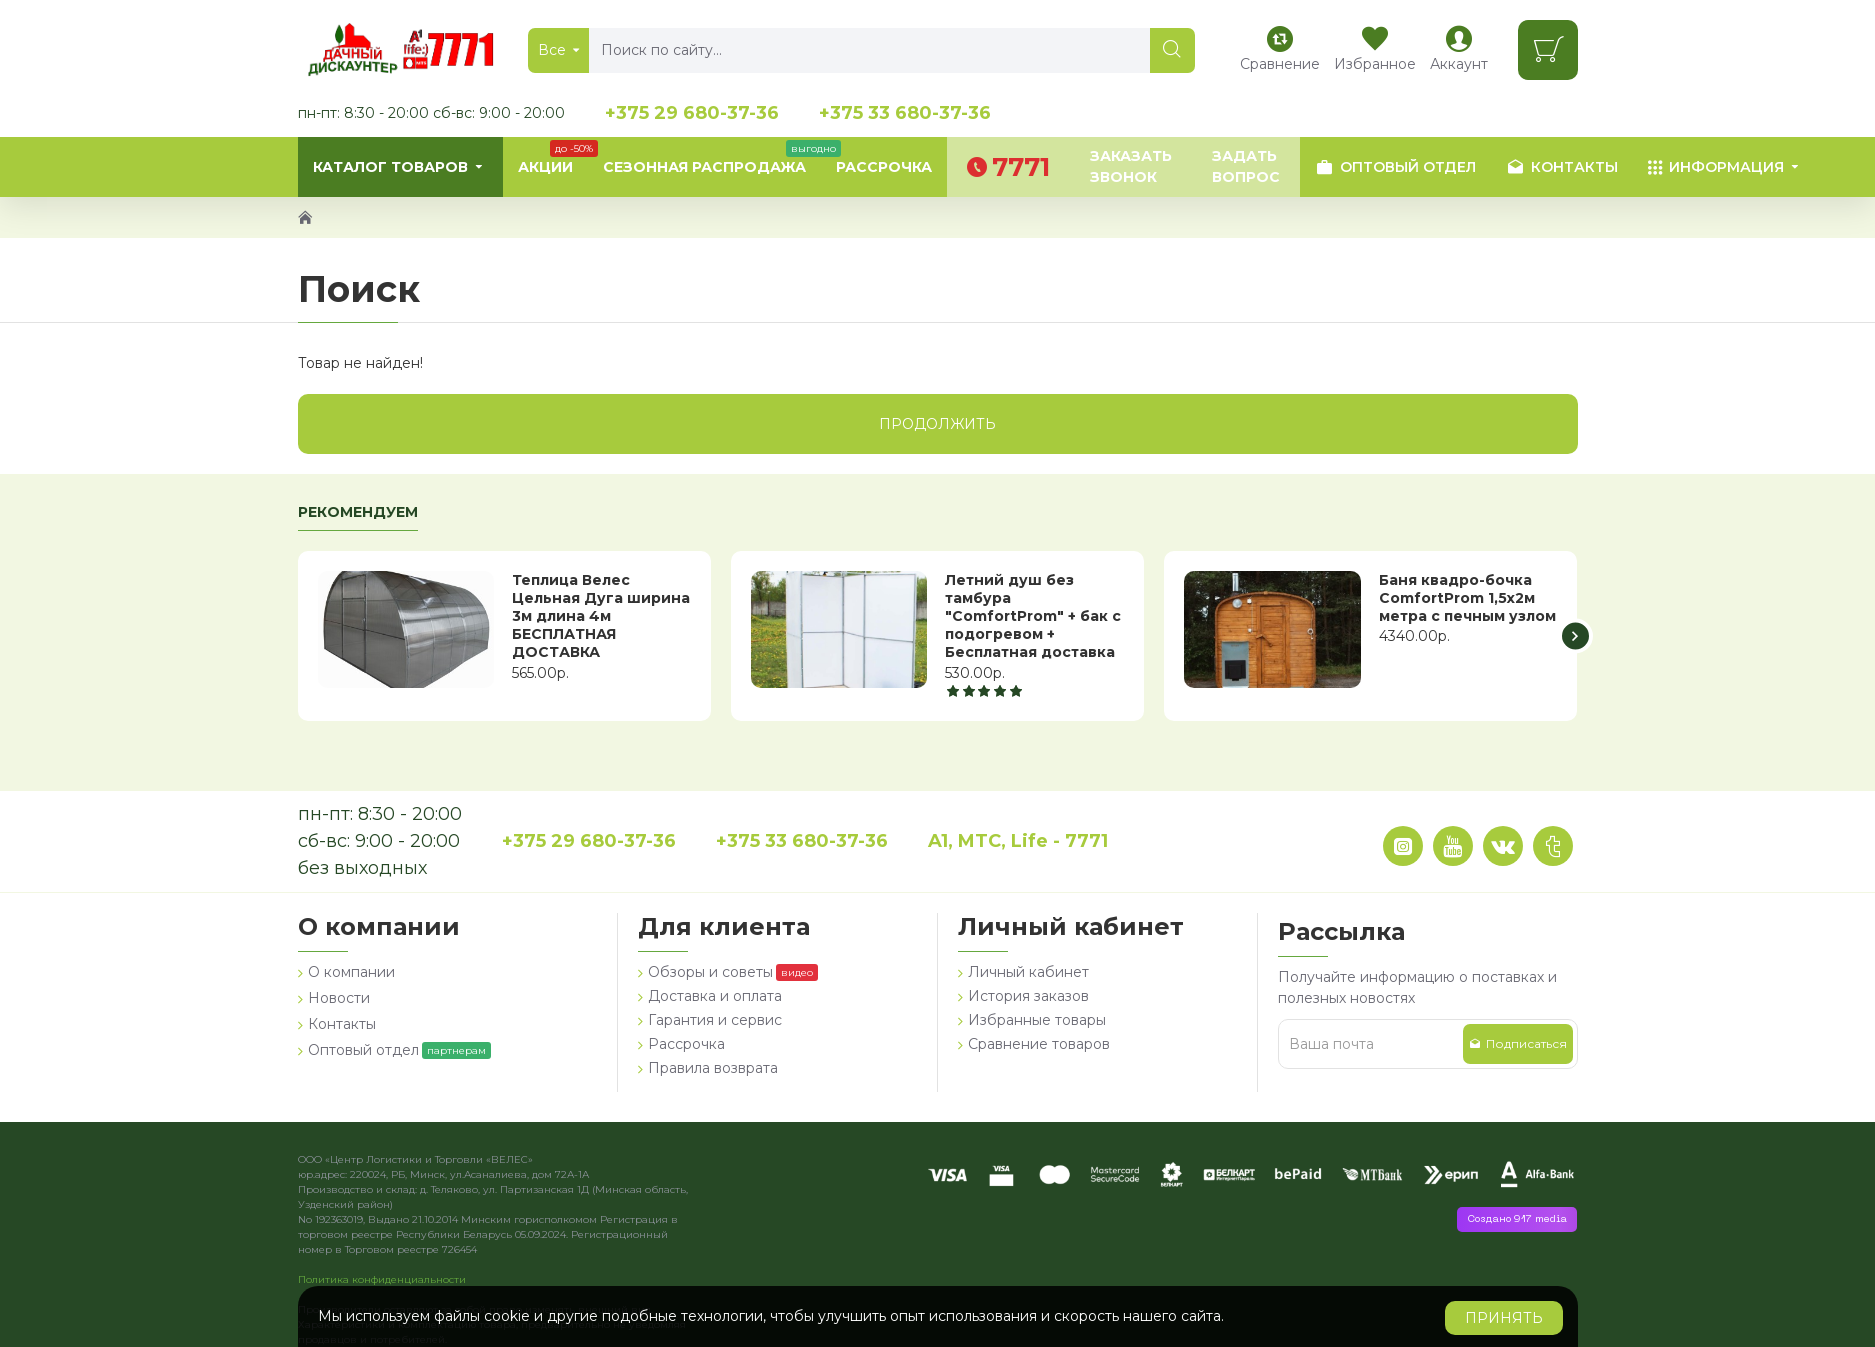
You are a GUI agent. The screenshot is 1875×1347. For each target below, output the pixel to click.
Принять (1504, 1318)
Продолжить (937, 424)
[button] (1575, 635)
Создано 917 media (1517, 1219)
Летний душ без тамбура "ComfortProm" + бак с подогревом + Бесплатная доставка (1033, 616)
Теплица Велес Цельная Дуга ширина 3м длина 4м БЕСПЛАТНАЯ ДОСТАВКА (601, 616)
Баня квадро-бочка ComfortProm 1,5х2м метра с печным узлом (1467, 598)
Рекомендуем (358, 512)
